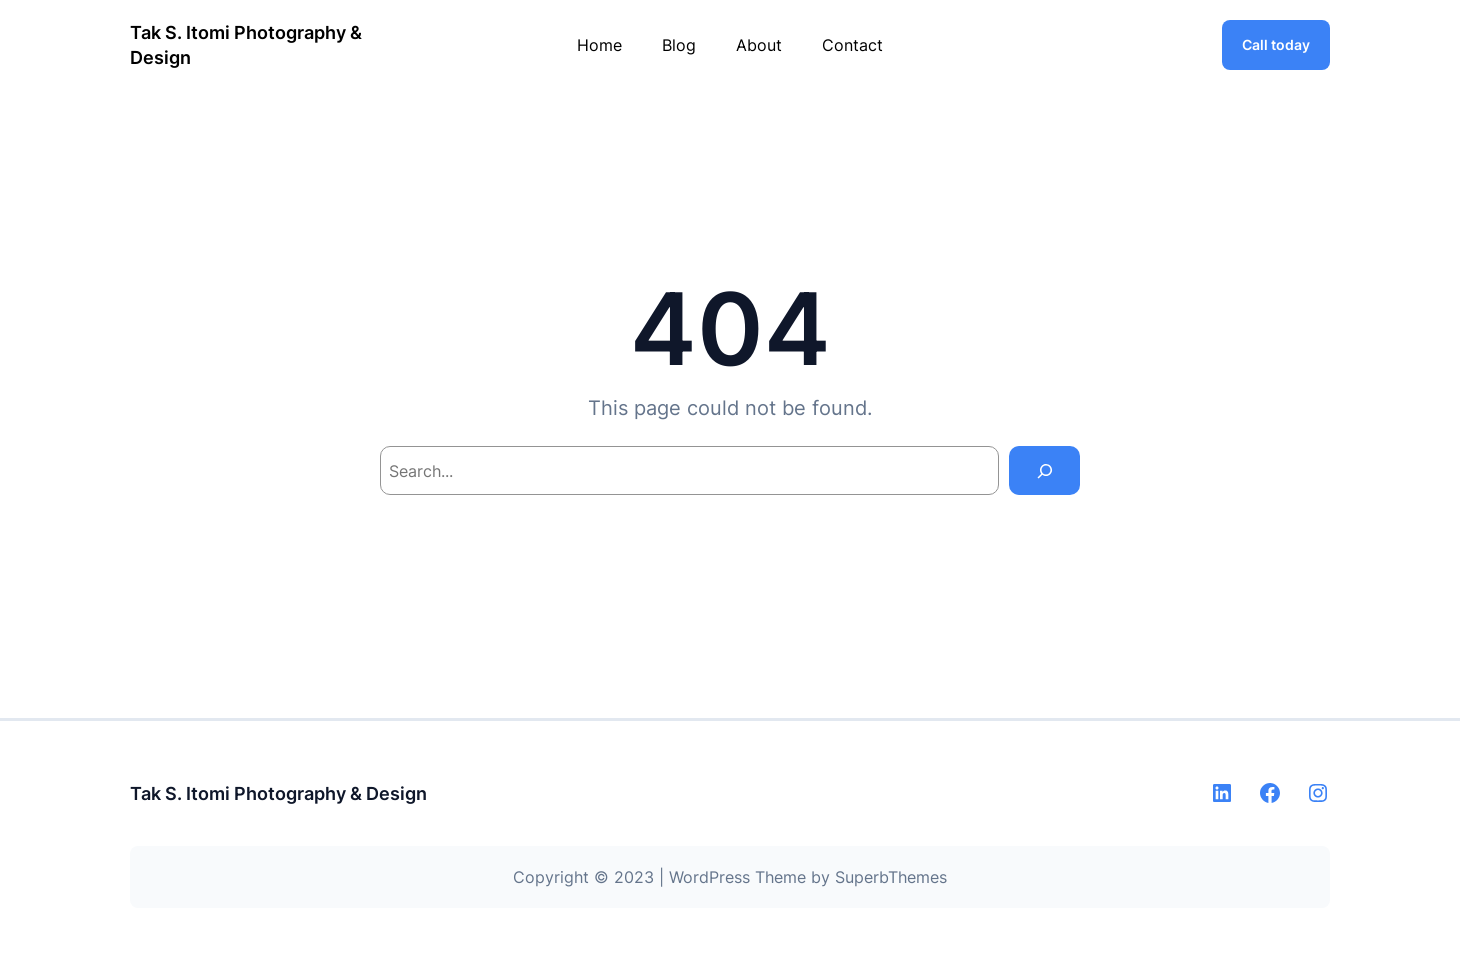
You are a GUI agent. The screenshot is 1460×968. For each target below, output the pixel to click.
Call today (1276, 44)
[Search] (1044, 470)
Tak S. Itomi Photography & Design (278, 793)
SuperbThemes (891, 877)
